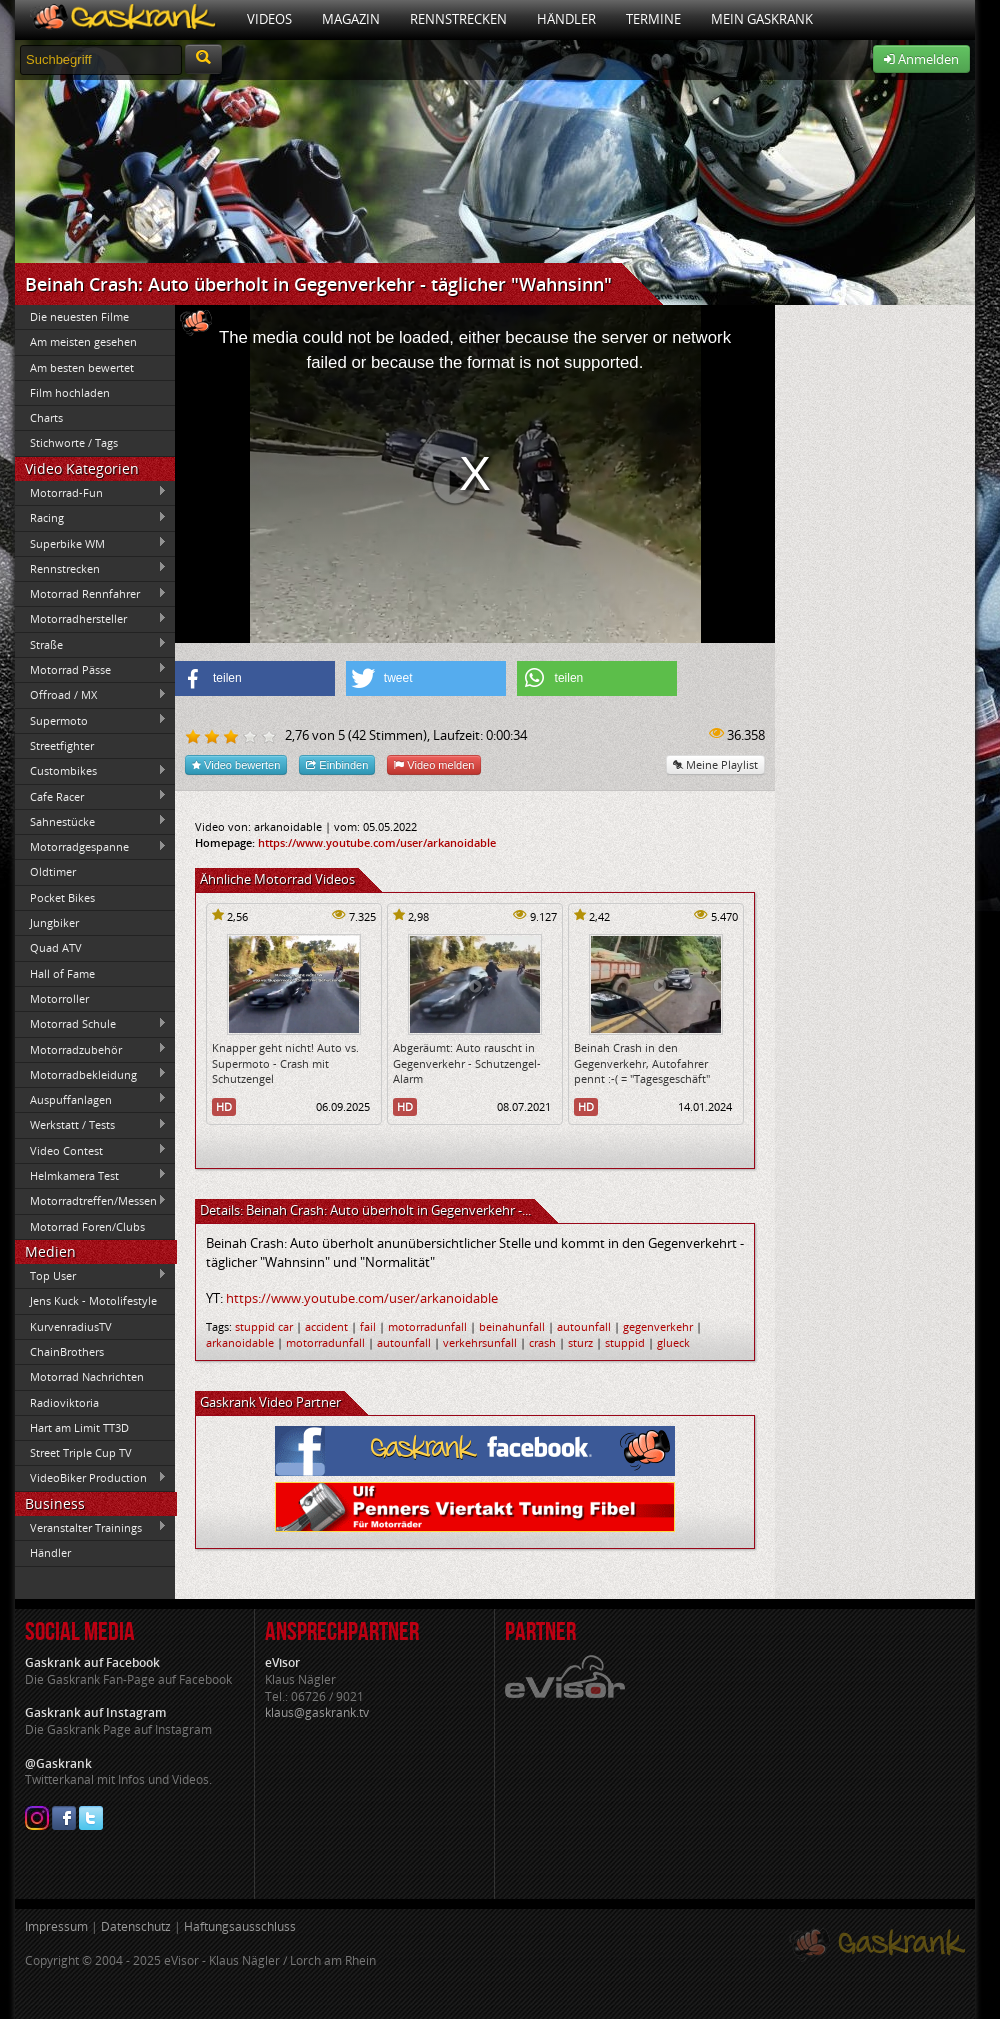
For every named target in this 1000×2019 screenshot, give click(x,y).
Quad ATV (56, 947)
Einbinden (337, 764)
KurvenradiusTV (71, 1326)
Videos (269, 19)
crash (542, 1342)
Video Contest (91, 1150)
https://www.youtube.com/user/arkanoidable (377, 842)
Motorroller (59, 998)
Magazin (351, 19)
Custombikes (91, 771)
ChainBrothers (67, 1351)
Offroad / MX (91, 695)
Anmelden (921, 59)
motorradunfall (427, 1326)
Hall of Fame (62, 973)
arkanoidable (240, 1342)
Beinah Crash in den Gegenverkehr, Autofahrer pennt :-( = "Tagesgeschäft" (642, 1063)
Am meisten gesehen (83, 341)
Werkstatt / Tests (91, 1125)
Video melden (434, 764)
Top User (91, 1275)
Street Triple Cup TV (81, 1452)
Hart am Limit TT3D (79, 1427)
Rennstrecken (458, 19)
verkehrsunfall (480, 1342)
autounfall (584, 1326)
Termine (653, 19)
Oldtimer (53, 871)
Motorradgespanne (91, 847)
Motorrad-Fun (91, 492)
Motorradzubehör (91, 1049)
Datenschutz (136, 1926)
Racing (91, 518)
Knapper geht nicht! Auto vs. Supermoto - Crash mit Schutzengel (285, 1063)
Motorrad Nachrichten (87, 1376)
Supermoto (91, 720)
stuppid (625, 1342)
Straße (91, 644)
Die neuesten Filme (79, 316)
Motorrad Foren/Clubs (87, 1226)
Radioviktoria (64, 1402)
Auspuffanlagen (91, 1099)
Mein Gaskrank (762, 19)
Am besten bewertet (82, 367)
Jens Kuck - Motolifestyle (93, 1300)
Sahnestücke (91, 821)
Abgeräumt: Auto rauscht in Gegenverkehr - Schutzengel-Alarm (467, 1063)
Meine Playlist (715, 764)
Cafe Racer (91, 796)
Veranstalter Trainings (91, 1527)
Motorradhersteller (91, 619)
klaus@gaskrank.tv (317, 1712)
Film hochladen (70, 392)
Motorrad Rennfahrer (91, 594)
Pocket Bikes (62, 897)
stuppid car (264, 1326)
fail (368, 1326)
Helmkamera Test (91, 1175)
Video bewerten (236, 764)
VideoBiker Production (91, 1478)
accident (326, 1326)
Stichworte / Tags (74, 442)
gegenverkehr (658, 1326)
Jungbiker (54, 922)
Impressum (56, 1926)
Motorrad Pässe (91, 669)
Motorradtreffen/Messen (91, 1201)
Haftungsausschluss (240, 1926)
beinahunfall (512, 1326)
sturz (580, 1342)
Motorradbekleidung (91, 1074)
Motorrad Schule (91, 1024)
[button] (255, 678)
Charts (46, 417)
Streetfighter (62, 745)
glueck (673, 1342)
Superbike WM (91, 543)
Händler (566, 19)
